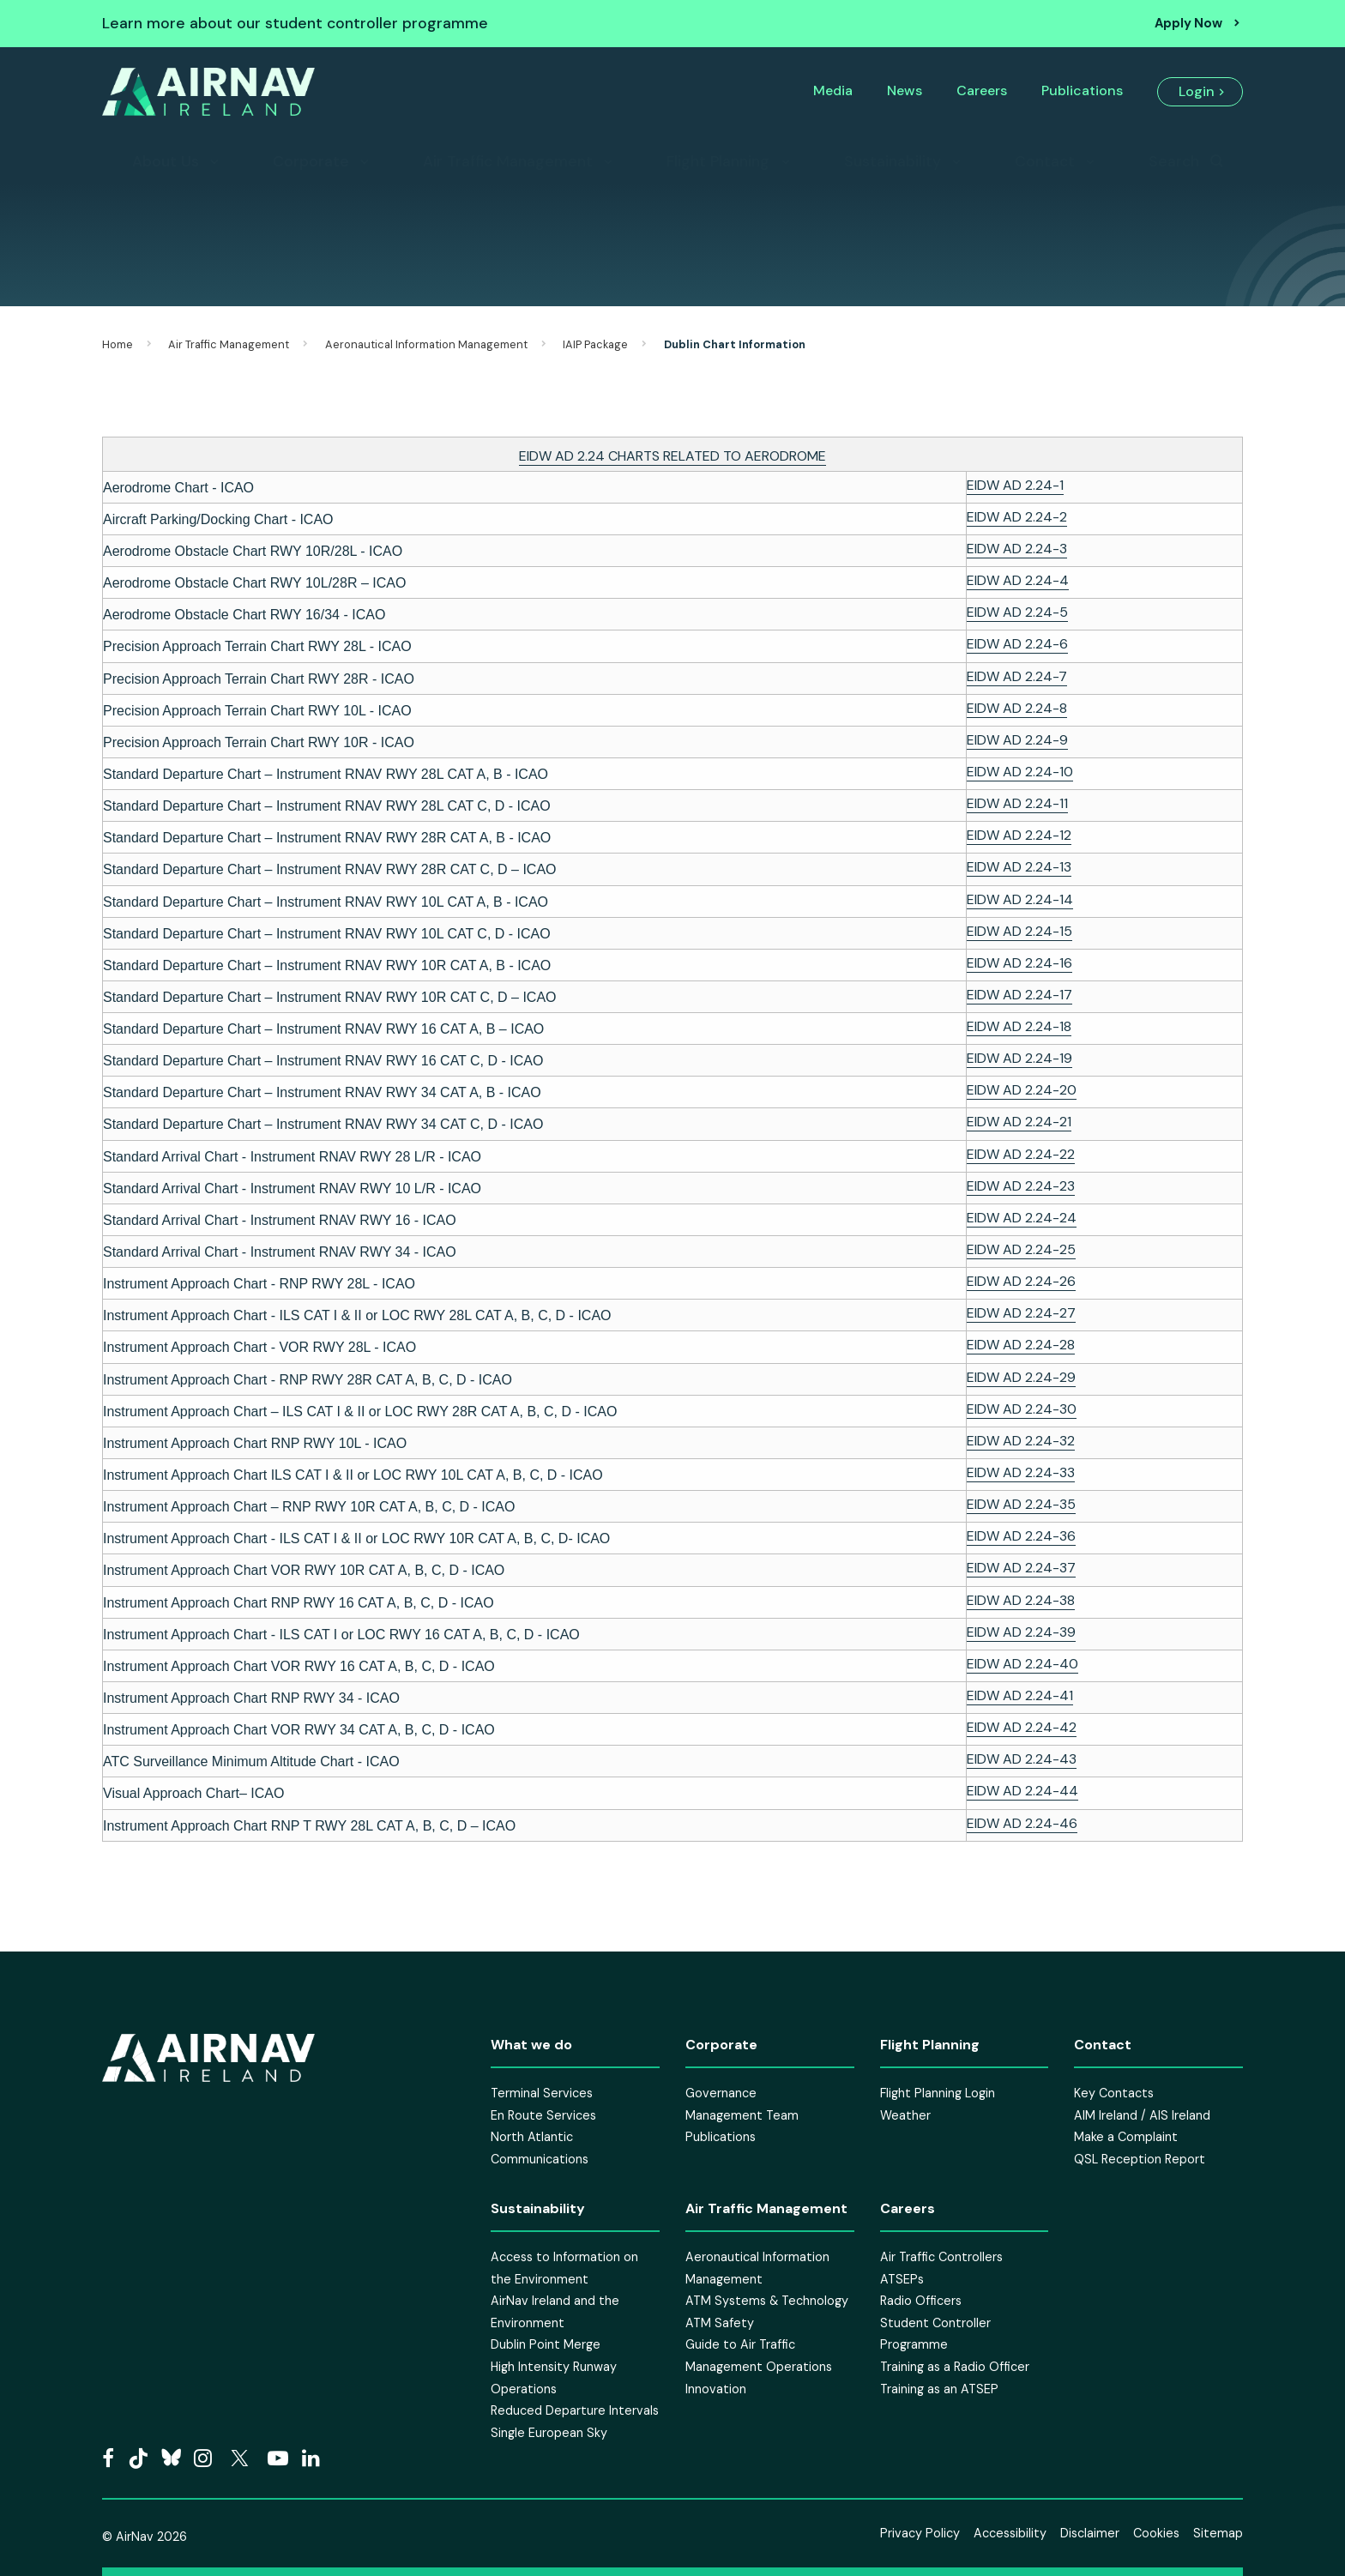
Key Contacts (1114, 2093)
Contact (1045, 161)
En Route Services (543, 2115)
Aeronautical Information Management (426, 344)
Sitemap (1218, 2533)
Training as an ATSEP (939, 2389)
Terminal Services (542, 2093)
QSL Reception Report (1139, 2159)
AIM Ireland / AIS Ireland (1142, 2115)
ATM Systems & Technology (766, 2300)
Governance (721, 2093)
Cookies (1156, 2533)
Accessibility (1010, 2533)
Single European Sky (549, 2432)
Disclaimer (1089, 2533)
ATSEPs (902, 2279)
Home (117, 344)
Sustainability (892, 161)
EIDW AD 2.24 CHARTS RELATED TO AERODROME (672, 456)
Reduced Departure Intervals (575, 2410)
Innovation (715, 2389)
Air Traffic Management (508, 161)
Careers (981, 90)
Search (1174, 161)
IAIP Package (595, 344)
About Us (165, 161)
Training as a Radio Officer (954, 2366)
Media (833, 90)
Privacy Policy (920, 2533)
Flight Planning (717, 161)
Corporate (311, 161)
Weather (905, 2115)
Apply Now (1188, 23)
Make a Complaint (1126, 2137)
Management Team (742, 2115)
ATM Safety (719, 2323)
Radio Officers (921, 2300)
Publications (1082, 90)
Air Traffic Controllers (941, 2257)
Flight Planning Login (937, 2093)
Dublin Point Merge (545, 2344)
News (904, 90)
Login (1197, 91)
